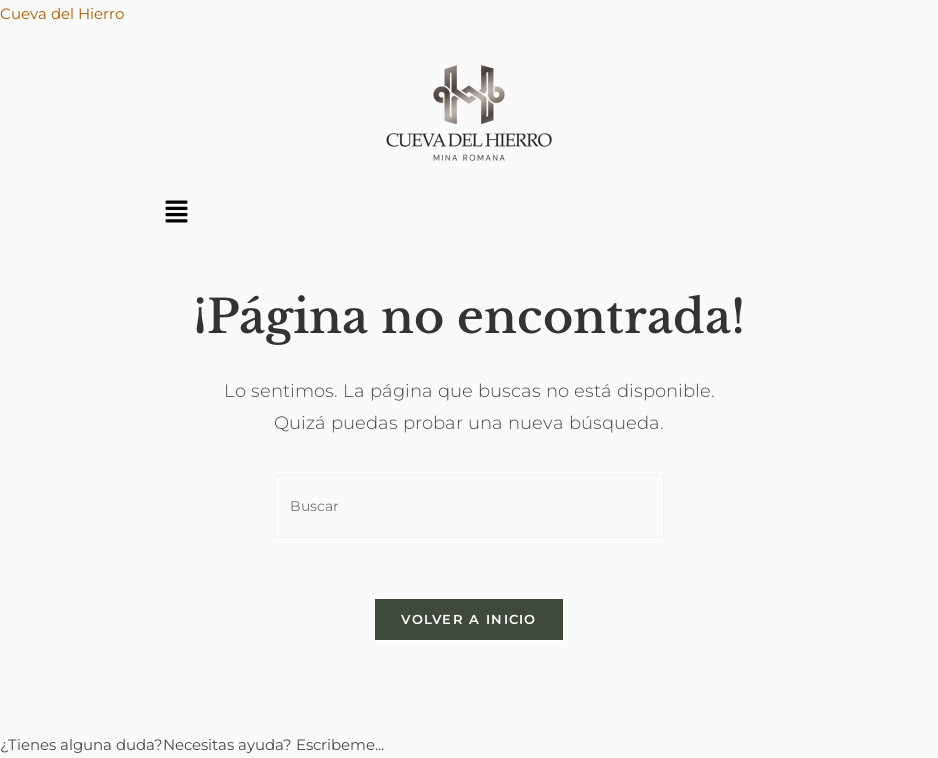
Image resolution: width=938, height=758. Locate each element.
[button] (176, 213)
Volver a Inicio (469, 619)
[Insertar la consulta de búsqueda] (469, 506)
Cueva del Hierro (62, 13)
